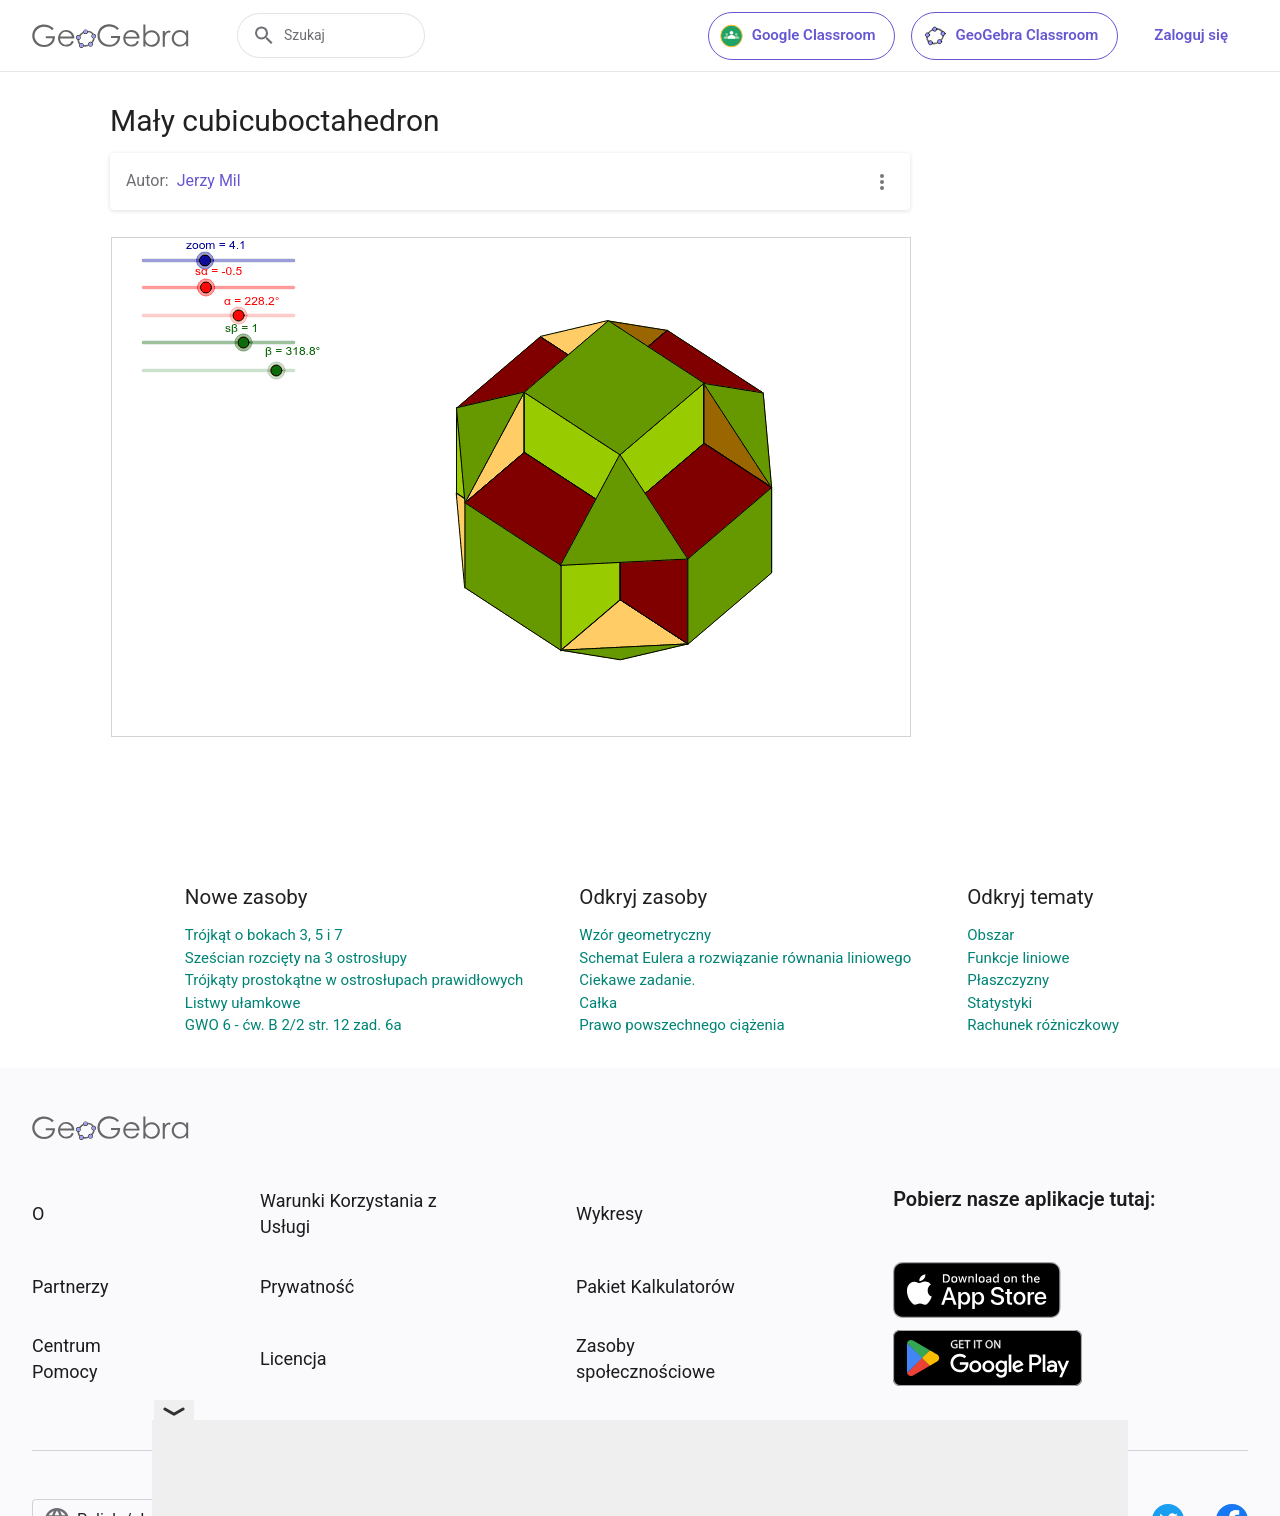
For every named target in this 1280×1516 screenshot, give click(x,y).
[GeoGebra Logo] (110, 36)
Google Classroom (798, 36)
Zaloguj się (1191, 35)
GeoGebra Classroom (1010, 36)
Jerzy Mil (209, 180)
